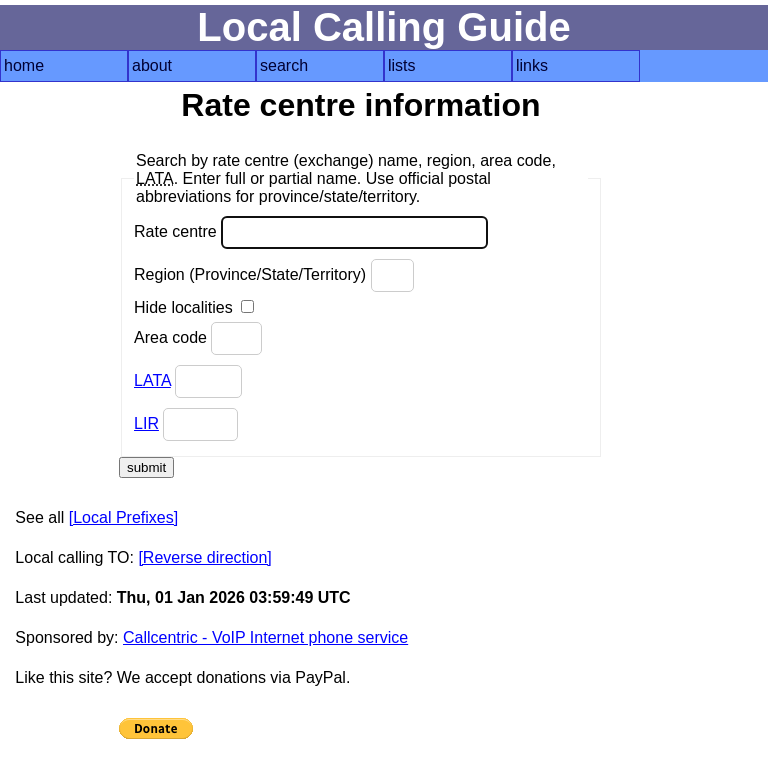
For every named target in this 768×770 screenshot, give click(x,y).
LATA (152, 380)
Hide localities (194, 307)
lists (402, 65)
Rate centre (311, 232)
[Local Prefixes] (123, 517)
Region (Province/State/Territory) (274, 275)
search (284, 65)
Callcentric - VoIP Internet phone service (265, 637)
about (152, 65)
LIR (146, 423)
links (532, 65)
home (24, 65)
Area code (198, 338)
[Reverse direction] (204, 557)
